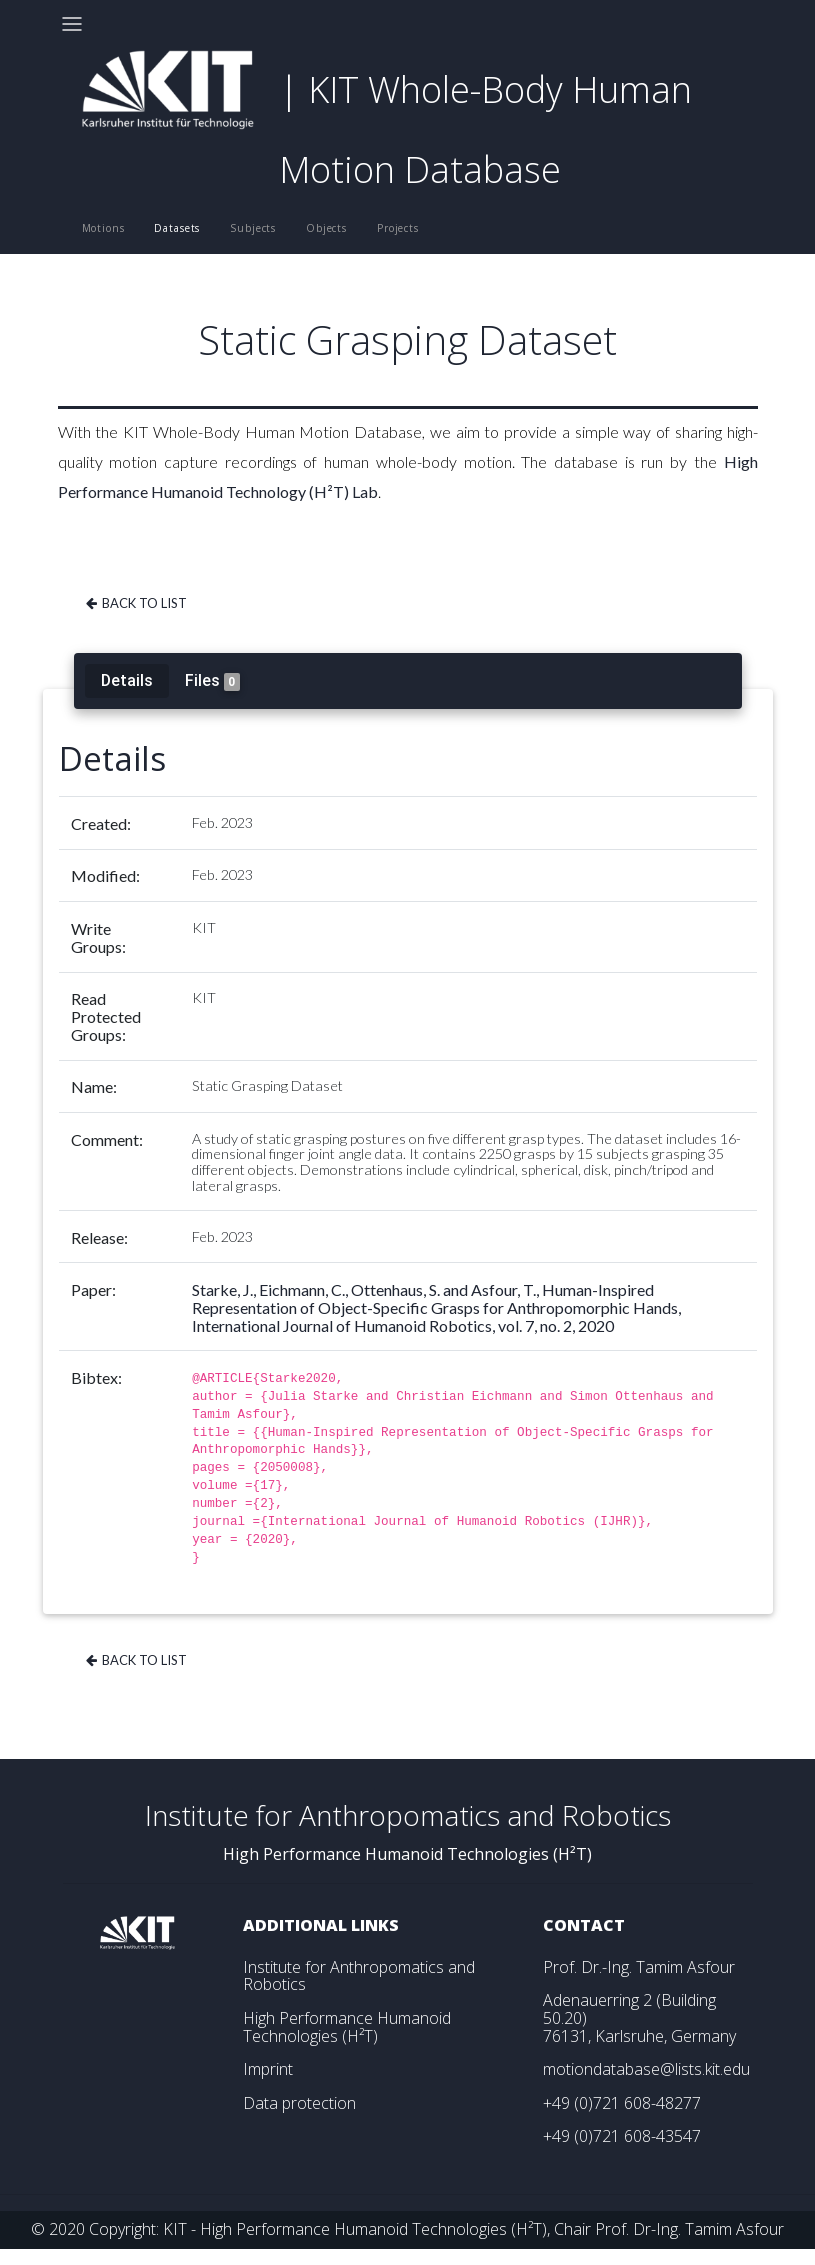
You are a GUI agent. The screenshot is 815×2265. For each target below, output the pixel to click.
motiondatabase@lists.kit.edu (646, 2069)
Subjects (253, 228)
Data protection (299, 2103)
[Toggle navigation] (72, 24)
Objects (326, 228)
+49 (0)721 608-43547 (622, 2136)
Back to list (135, 603)
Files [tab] (213, 680)
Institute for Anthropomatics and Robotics (359, 1976)
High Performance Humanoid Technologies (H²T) (347, 2027)
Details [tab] (127, 680)
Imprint (268, 2069)
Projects (398, 228)
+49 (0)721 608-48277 (622, 2103)
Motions (103, 228)
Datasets (177, 228)
